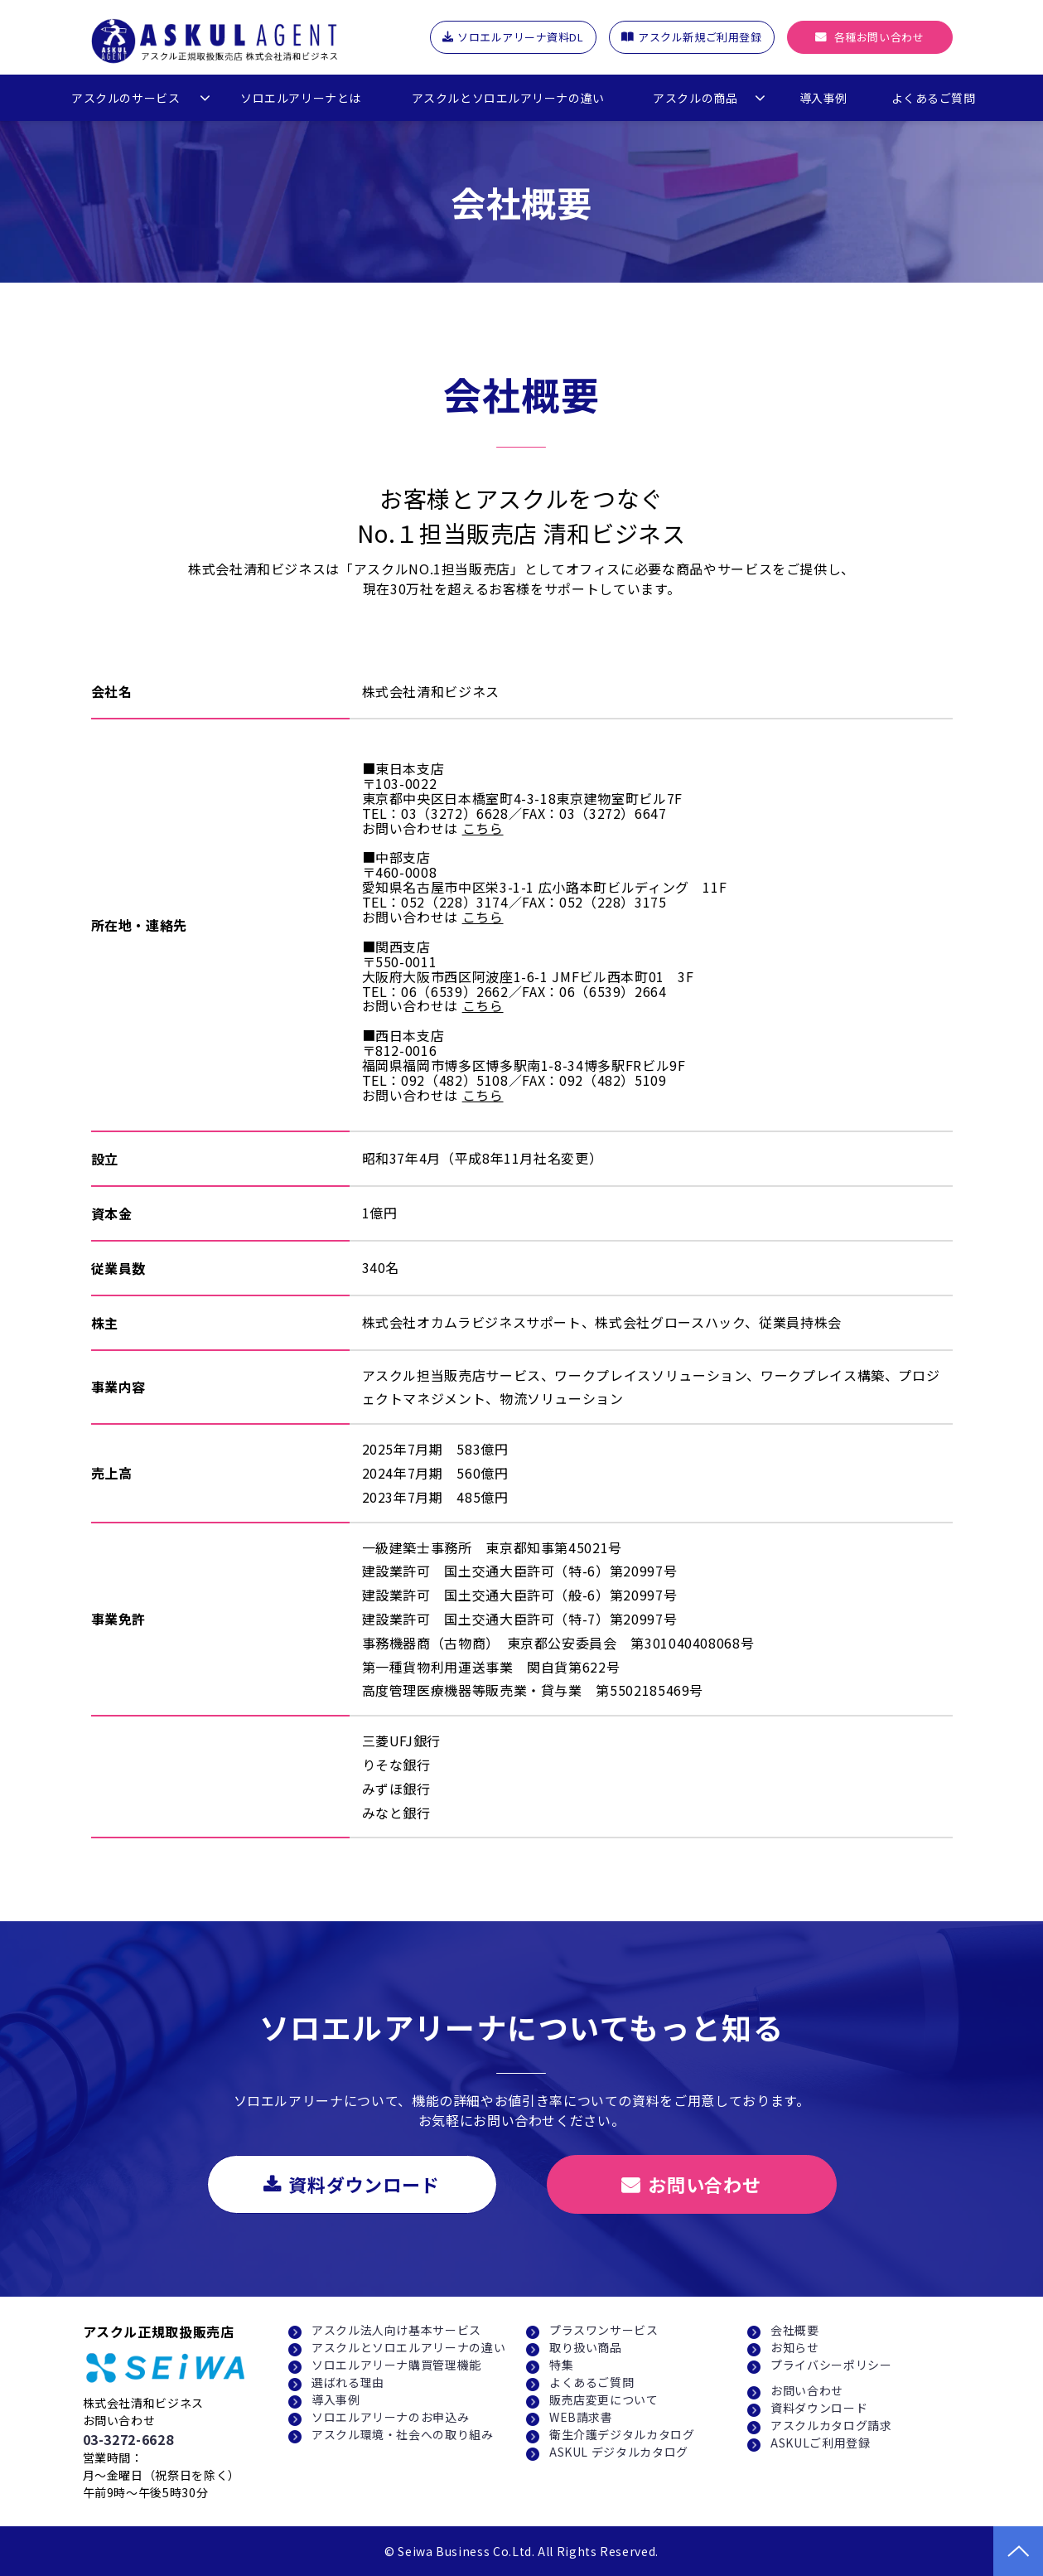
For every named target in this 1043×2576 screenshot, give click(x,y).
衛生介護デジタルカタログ (622, 2434)
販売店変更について (604, 2399)
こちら (483, 828)
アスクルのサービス (125, 98)
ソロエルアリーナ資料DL (520, 37)
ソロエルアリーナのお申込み (390, 2417)
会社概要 (794, 2330)
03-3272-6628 (128, 2439)
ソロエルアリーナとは (300, 98)
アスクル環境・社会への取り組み (402, 2434)
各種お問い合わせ (879, 37)
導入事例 (823, 98)
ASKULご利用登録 (820, 2442)
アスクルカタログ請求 (830, 2425)
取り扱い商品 (585, 2347)
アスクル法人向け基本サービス (396, 2330)
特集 (561, 2364)
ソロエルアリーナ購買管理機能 (396, 2364)
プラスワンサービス (604, 2330)
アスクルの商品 (695, 98)
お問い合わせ (704, 2184)
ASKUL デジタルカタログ (618, 2451)
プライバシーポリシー (830, 2364)
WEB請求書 (581, 2417)
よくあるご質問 (933, 98)
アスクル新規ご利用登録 (699, 37)
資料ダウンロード (364, 2184)
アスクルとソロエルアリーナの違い (508, 98)
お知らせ (794, 2347)
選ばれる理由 (347, 2382)
